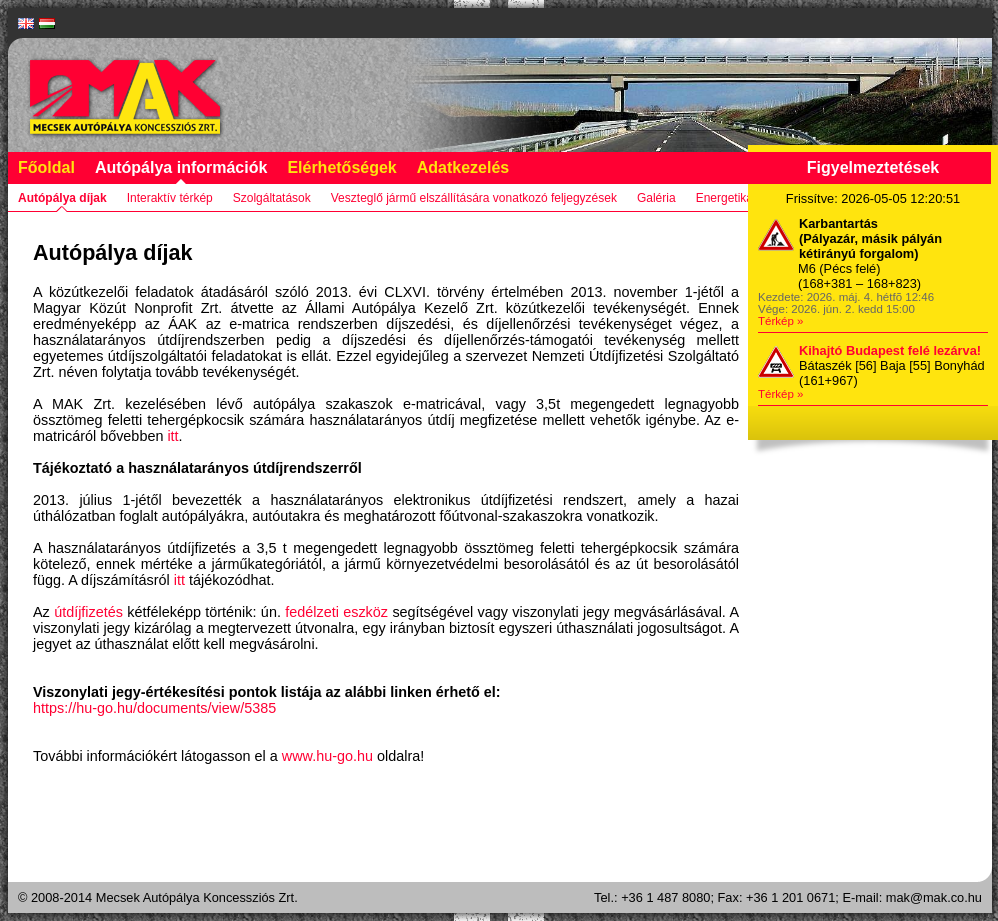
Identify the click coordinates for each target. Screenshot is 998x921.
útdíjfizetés (88, 612)
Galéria (656, 198)
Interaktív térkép (170, 198)
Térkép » (780, 321)
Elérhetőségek (341, 167)
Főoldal (46, 167)
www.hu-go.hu (327, 756)
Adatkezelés (463, 167)
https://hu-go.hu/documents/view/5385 (154, 708)
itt (172, 436)
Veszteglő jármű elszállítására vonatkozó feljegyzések (474, 198)
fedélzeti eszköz (336, 612)
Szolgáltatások (272, 198)
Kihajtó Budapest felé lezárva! (890, 350)
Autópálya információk (181, 167)
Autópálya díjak (62, 198)
